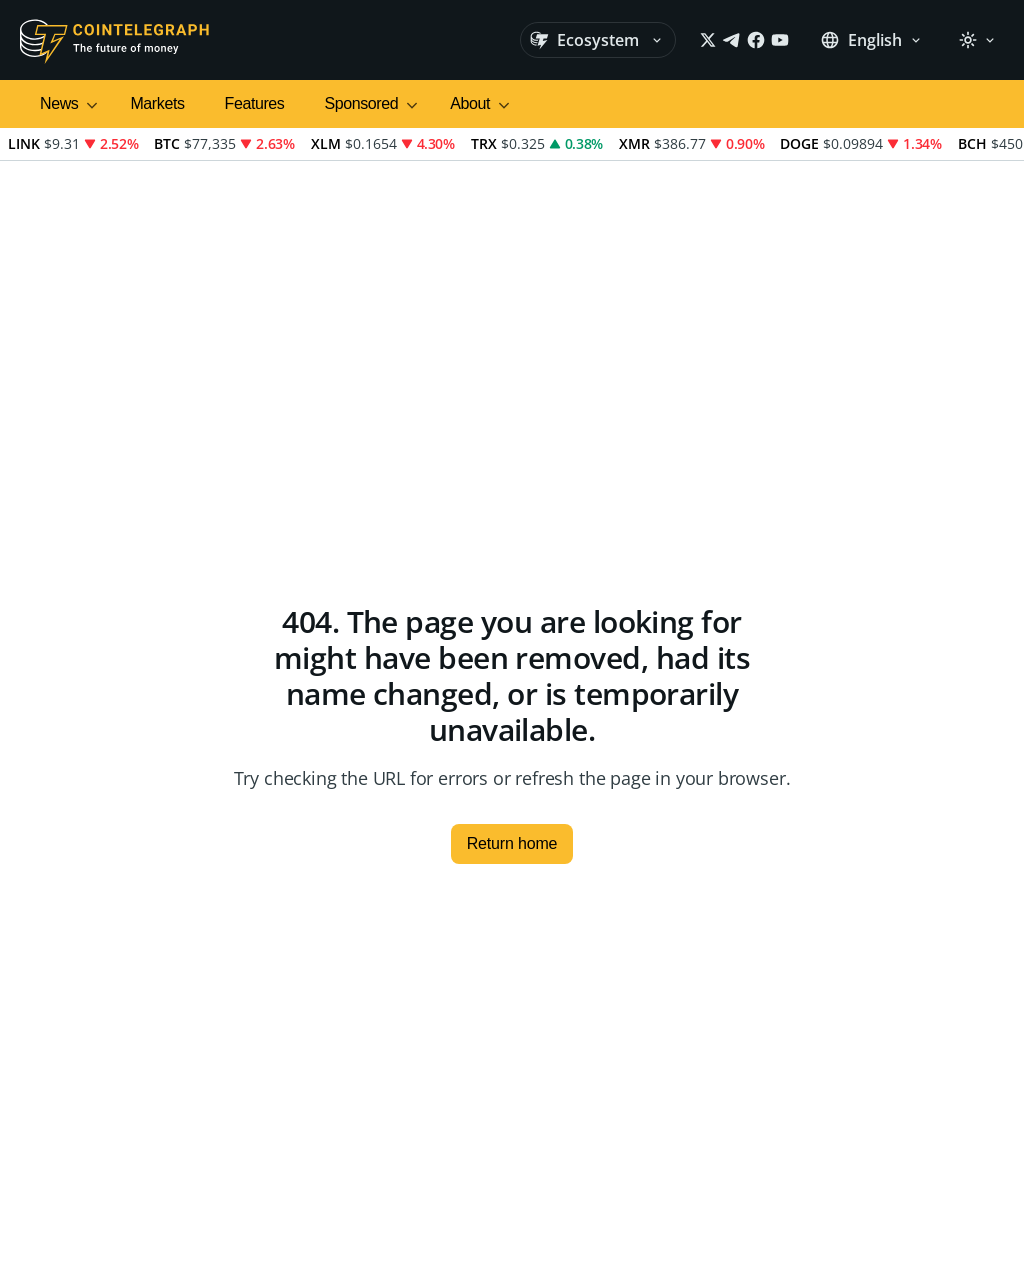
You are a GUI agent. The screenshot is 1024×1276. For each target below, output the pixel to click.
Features (255, 103)
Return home (512, 843)
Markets (157, 103)
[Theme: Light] (977, 40)
